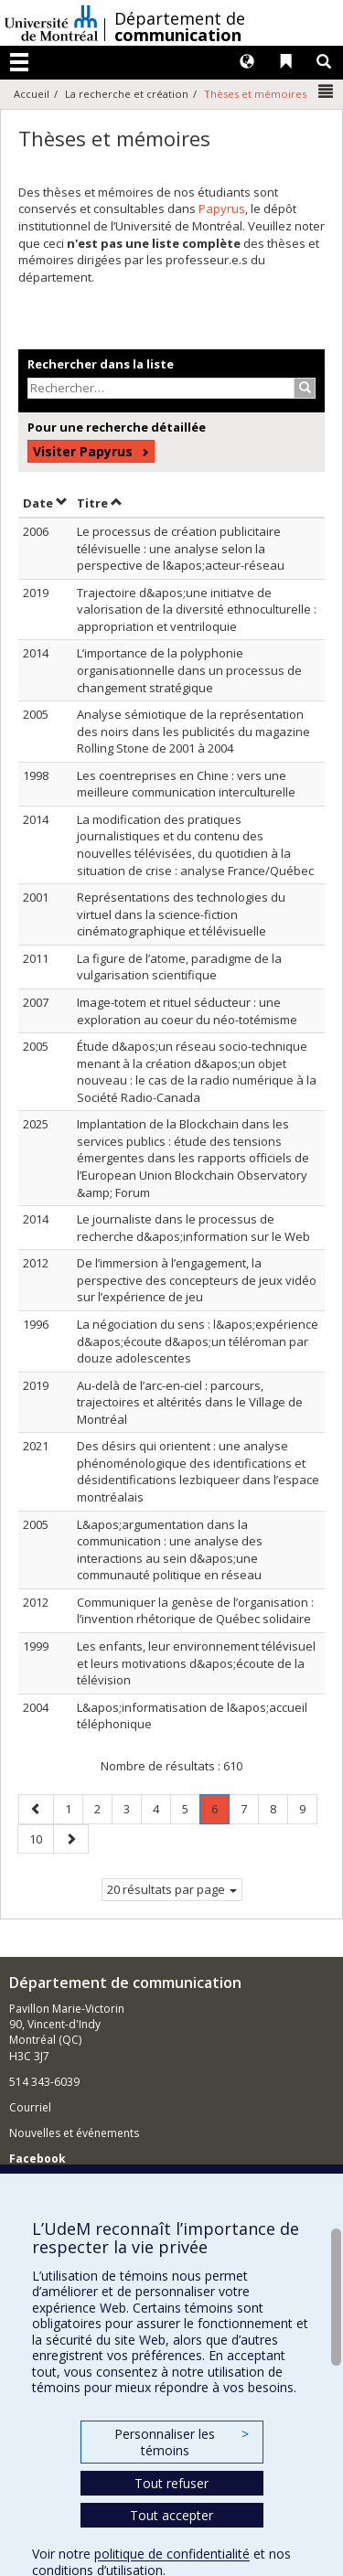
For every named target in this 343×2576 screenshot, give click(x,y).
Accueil (31, 94)
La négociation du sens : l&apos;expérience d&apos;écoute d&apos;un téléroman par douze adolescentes (197, 1341)
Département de (179, 26)
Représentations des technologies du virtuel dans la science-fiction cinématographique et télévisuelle (181, 914)
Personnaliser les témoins (181, 2442)
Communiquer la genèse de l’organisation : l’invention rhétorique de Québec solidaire (195, 1611)
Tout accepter (171, 2515)
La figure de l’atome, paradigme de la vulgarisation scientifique (179, 967)
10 (41, 1838)
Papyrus (221, 208)
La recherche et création (126, 94)
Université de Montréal (51, 23)
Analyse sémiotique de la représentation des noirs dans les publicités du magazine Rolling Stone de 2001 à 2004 (193, 731)
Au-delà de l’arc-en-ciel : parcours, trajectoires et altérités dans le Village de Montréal (190, 1402)
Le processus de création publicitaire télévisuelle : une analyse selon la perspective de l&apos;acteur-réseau (180, 548)
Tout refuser (171, 2483)
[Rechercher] (305, 388)
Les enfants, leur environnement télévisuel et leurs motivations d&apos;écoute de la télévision (196, 1663)
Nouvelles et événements (74, 2133)
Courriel (30, 2107)
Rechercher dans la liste (100, 364)
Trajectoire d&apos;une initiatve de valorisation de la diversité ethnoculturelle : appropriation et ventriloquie (196, 609)
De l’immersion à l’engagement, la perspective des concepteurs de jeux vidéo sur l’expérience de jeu (196, 1280)
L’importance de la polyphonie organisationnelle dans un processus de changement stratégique (189, 670)
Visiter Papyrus (83, 451)
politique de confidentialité (172, 2553)
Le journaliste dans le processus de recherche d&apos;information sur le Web (193, 1228)
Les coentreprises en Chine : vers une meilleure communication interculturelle (186, 784)
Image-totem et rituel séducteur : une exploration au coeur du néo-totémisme (187, 1011)
